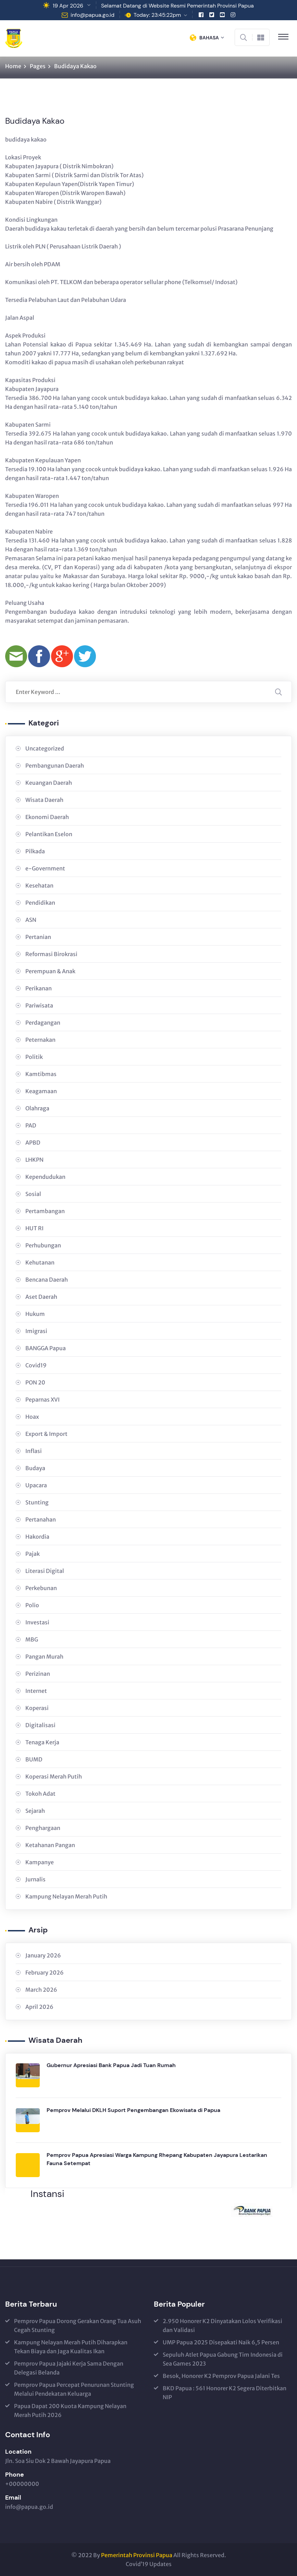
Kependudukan (45, 1176)
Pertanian (38, 936)
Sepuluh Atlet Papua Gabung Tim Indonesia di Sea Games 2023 (223, 2359)
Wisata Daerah (44, 799)
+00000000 (22, 2483)
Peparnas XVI (42, 1399)
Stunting (37, 1502)
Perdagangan (42, 1022)
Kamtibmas (41, 1074)
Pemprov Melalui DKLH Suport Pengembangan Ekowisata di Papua (133, 2110)
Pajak (32, 1553)
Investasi (37, 1622)
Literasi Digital (44, 1570)
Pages (38, 66)
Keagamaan (41, 1091)
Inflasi (33, 1451)
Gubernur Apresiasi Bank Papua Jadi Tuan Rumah (111, 2065)
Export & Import (46, 1433)
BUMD (33, 1759)
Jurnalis (35, 1879)
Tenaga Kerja (42, 1742)
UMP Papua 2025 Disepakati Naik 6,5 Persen (221, 2342)
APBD (32, 1142)
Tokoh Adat (40, 1793)
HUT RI (34, 1228)
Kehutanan (39, 1262)
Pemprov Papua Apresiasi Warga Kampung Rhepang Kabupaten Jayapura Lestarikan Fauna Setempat (157, 2159)
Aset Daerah (41, 1296)
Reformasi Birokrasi (51, 954)
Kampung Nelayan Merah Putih (66, 1896)
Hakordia (37, 1536)
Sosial (33, 1194)
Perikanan (38, 988)
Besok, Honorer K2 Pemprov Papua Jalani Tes (221, 2375)
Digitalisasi (40, 1725)
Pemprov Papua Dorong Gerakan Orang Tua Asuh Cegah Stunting (77, 2325)
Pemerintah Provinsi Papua (136, 2555)
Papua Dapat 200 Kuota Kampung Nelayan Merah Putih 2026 (70, 2410)
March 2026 (41, 1989)
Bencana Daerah (46, 1279)
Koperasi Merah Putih (53, 1776)
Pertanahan (40, 1519)
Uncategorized (44, 748)
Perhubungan (43, 1245)
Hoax (32, 1416)
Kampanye (39, 1862)
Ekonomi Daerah (47, 817)
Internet (36, 1690)
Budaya (35, 1468)
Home (13, 66)
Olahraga (37, 1108)
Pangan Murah (44, 1656)
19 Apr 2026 (68, 5)
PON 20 (35, 1382)
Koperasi (37, 1708)
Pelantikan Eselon (48, 834)
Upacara (36, 1485)
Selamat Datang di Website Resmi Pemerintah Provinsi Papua (177, 5)
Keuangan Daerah (48, 782)
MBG (31, 1639)
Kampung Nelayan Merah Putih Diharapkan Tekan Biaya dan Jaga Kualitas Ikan (70, 2347)
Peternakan (40, 1039)
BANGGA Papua (45, 1348)
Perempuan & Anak (50, 971)
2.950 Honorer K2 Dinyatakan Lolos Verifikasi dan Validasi (222, 2325)
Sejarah (35, 1810)
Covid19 (36, 1365)
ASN (30, 919)
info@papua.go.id (92, 15)
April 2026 (39, 2006)
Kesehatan (39, 885)
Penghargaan (42, 1827)
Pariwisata (39, 1005)
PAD (30, 1125)
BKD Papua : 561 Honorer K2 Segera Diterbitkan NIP (224, 2393)
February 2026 (44, 1972)
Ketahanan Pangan (50, 1845)
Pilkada (35, 851)
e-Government (45, 868)
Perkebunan (41, 1588)
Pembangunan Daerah (54, 765)
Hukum (35, 1313)
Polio (32, 1605)
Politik (34, 1056)
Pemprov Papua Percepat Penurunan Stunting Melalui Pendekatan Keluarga (74, 2389)
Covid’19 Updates (149, 2564)
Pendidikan (40, 902)
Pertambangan (45, 1211)
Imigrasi (36, 1331)
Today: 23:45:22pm (157, 15)
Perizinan (37, 1673)
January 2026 (43, 1955)
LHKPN (34, 1159)
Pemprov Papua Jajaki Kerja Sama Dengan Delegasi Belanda (68, 2368)
